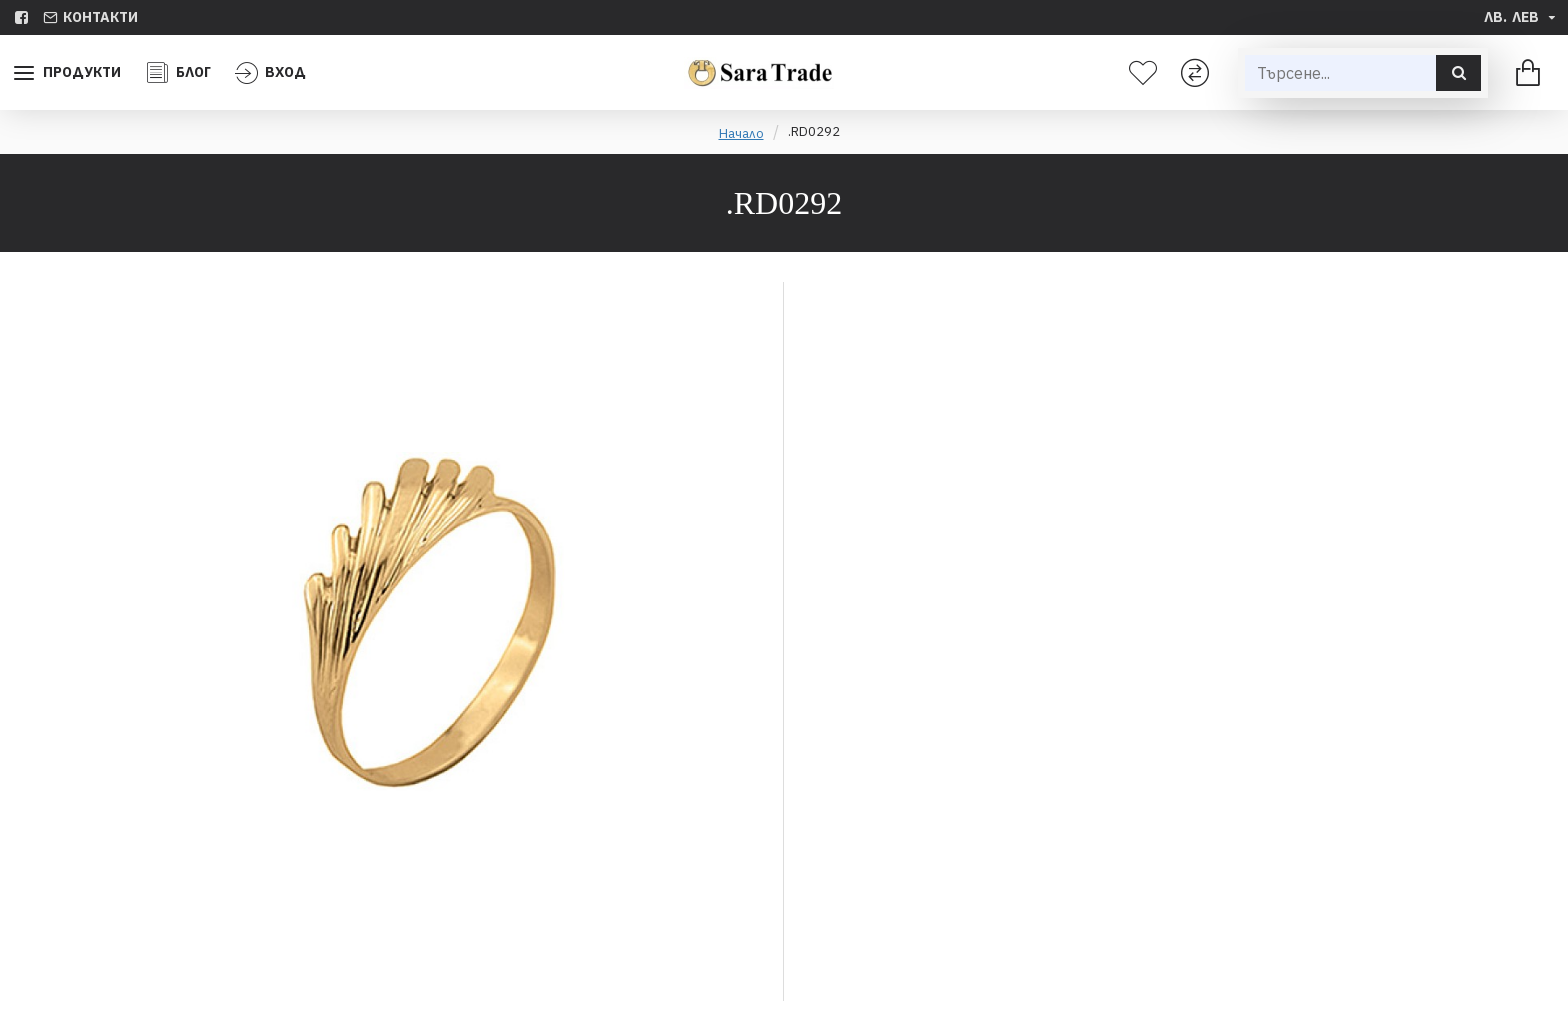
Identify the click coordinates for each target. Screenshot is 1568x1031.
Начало (741, 133)
